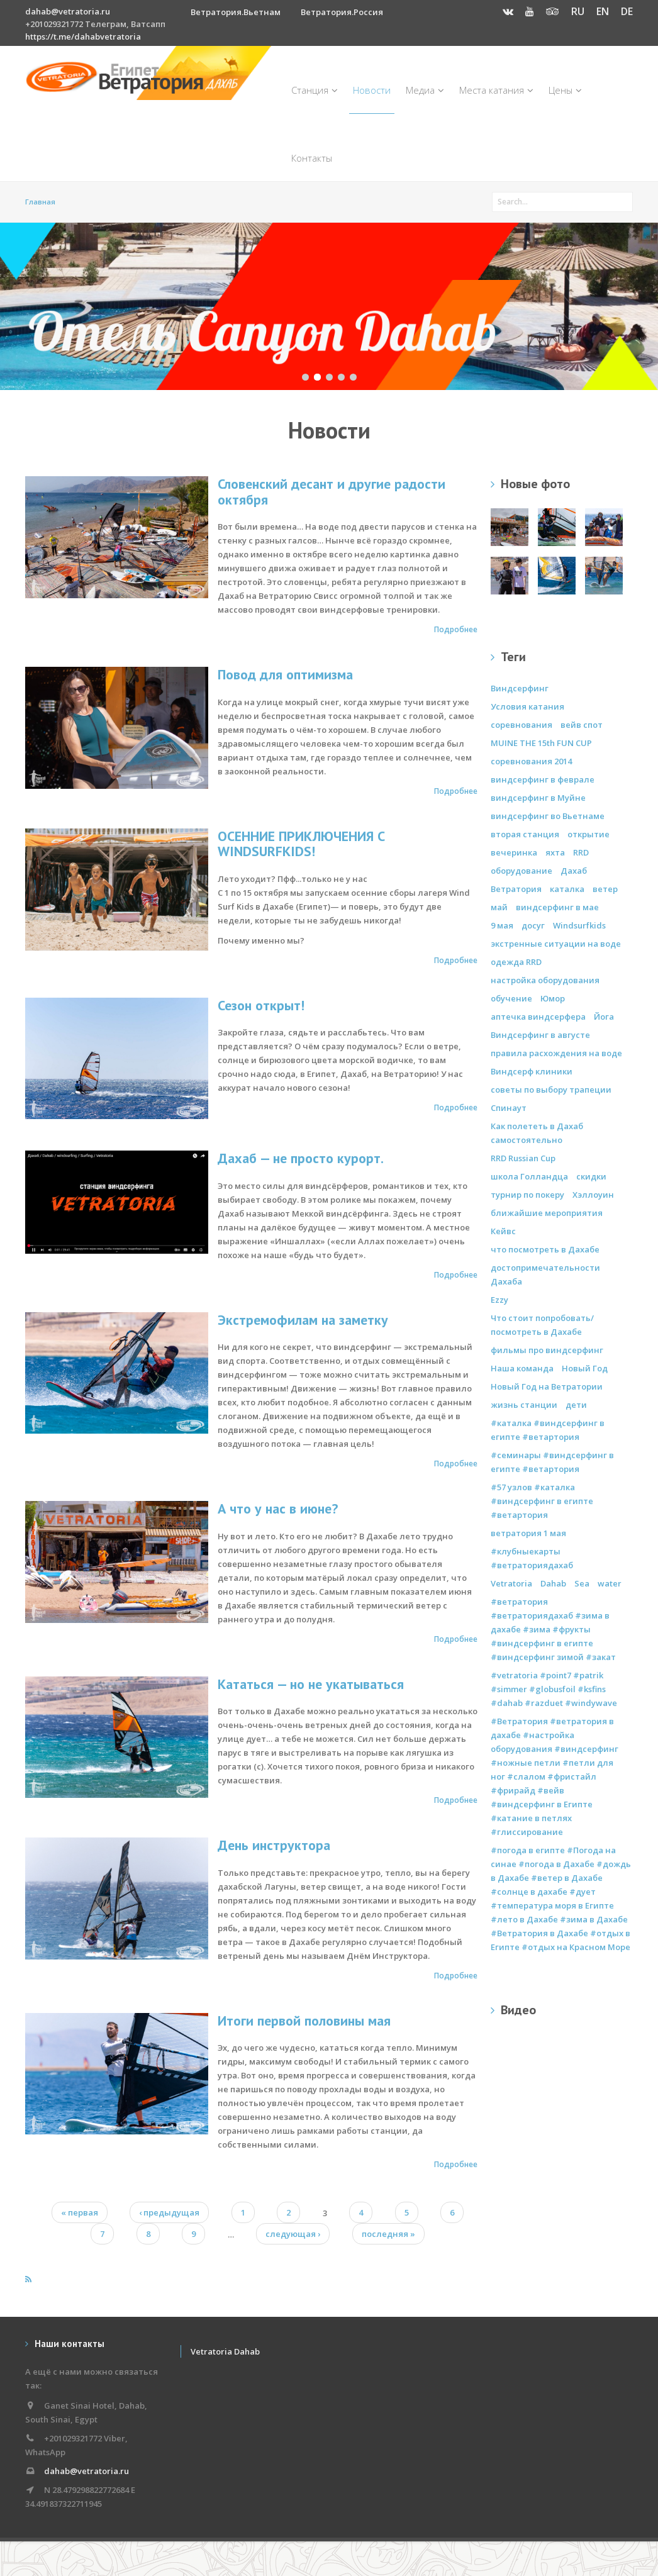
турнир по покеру (527, 1194)
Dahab (553, 1583)
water (610, 1583)
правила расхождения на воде (556, 1053)
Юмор (552, 998)
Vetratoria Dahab (225, 2351)
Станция (314, 90)
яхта (555, 852)
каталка (567, 889)
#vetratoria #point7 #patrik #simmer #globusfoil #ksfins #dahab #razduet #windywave (554, 1689)
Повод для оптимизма (285, 674)
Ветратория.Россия (342, 12)
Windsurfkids (579, 925)
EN (602, 11)
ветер (605, 889)
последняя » (388, 2233)
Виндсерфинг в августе (540, 1034)
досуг (533, 925)
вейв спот (581, 724)
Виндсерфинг (520, 688)
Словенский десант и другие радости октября (331, 491)
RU (577, 11)
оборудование (521, 870)
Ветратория (516, 889)
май (499, 907)
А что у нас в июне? (278, 1508)
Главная (40, 201)
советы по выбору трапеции (551, 1089)
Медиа (425, 90)
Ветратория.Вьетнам (236, 12)
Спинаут (509, 1107)
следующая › (292, 2233)
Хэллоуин (593, 1194)
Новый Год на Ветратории (547, 1386)
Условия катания (527, 706)
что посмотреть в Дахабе (545, 1249)
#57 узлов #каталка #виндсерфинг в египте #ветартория (542, 1500)
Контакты (311, 158)
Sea (581, 1583)
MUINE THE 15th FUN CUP (541, 743)
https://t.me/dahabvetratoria (83, 36)
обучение (511, 998)
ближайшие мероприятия (547, 1212)
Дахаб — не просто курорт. (301, 1158)
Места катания (496, 90)
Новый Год (585, 1368)
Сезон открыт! (261, 1005)
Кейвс (503, 1231)
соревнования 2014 (531, 761)
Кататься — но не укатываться (311, 1684)
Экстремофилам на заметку (303, 1320)
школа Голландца (529, 1176)
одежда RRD (516, 961)
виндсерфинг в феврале (542, 779)
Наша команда (522, 1368)
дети (576, 1404)
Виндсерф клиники (531, 1071)
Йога (604, 1016)
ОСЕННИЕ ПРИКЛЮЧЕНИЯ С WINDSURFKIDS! (301, 844)
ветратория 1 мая (528, 1533)
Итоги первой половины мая (304, 2020)
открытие (588, 834)
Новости (372, 90)
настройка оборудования (545, 980)
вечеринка (514, 852)
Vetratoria (511, 1583)
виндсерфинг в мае (557, 907)
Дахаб (573, 870)
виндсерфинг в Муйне (538, 797)
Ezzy (499, 1299)
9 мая (502, 925)
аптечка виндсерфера (538, 1016)
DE (627, 11)
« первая (79, 2212)
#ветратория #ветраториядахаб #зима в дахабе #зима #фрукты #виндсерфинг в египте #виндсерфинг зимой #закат (553, 1629)
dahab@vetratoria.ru (67, 11)
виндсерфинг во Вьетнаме (548, 816)
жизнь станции (524, 1404)
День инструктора (274, 1845)
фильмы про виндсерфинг (547, 1350)
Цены (565, 90)
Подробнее (455, 629)
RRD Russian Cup (523, 1158)
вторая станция (525, 834)
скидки (591, 1176)
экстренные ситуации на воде (556, 943)
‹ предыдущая (169, 2212)
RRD (581, 852)
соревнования (521, 724)
